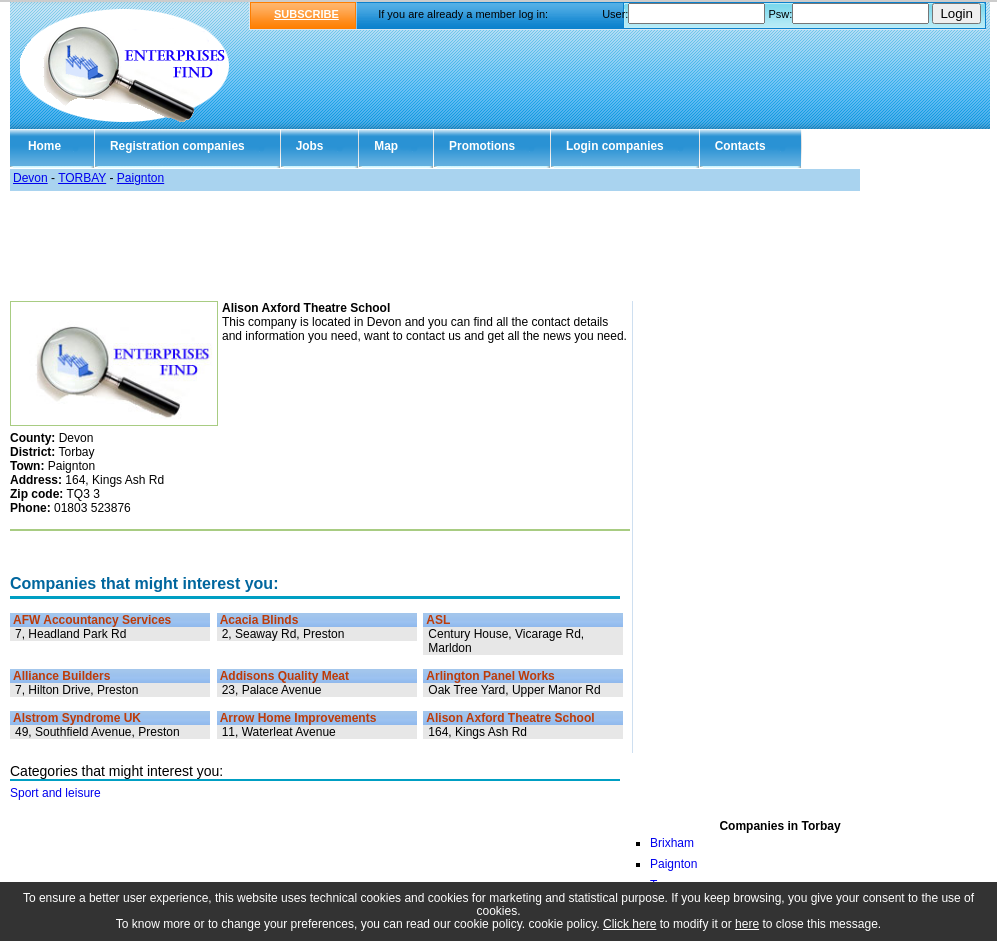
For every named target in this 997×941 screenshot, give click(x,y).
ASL (438, 620)
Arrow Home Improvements (298, 718)
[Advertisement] (498, 246)
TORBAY (82, 178)
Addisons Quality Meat (284, 676)
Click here (629, 924)
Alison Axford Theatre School (510, 718)
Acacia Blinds (259, 620)
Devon (30, 178)
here (747, 924)
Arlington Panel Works (490, 676)
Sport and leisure (55, 793)
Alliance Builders (61, 676)
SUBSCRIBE (306, 14)
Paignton (140, 178)
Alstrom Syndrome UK (77, 718)
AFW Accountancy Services (92, 620)
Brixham (672, 843)
